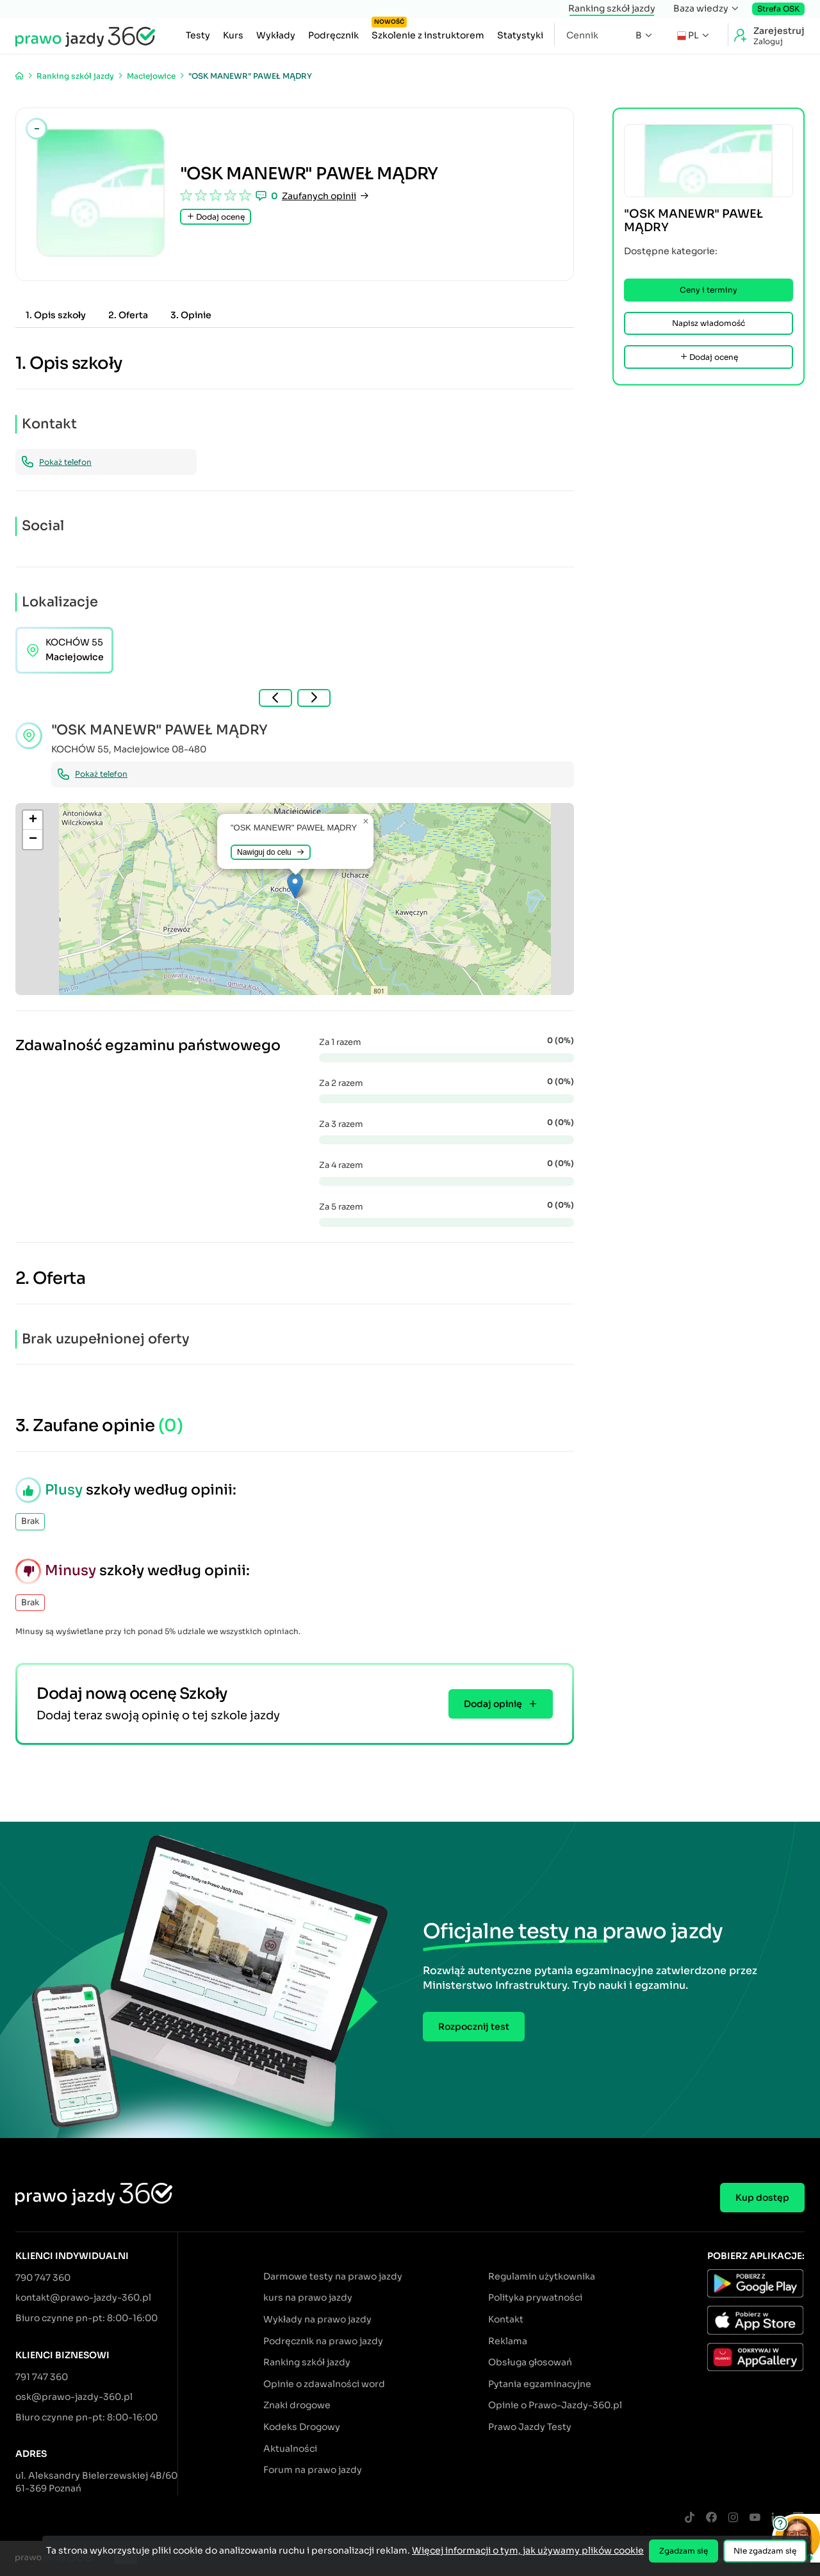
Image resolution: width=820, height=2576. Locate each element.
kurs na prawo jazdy (307, 2297)
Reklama (507, 2341)
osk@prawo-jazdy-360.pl (74, 2396)
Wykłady (275, 35)
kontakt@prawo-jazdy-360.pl (83, 2297)
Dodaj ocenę (215, 217)
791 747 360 (41, 2377)
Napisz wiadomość (708, 323)
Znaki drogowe (297, 2405)
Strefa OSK (778, 8)
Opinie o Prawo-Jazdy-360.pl (555, 2405)
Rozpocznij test (473, 2026)
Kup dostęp (762, 2197)
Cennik (582, 35)
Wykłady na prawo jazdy (317, 2319)
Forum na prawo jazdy (312, 2469)
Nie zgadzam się (765, 2551)
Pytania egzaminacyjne (539, 2384)
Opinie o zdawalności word (324, 2384)
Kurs (233, 35)
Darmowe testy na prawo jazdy (332, 2276)
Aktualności (290, 2448)
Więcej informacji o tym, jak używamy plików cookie (528, 2550)
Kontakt (505, 2319)
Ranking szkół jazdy (611, 8)
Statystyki (520, 35)
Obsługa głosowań (530, 2362)
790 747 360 (42, 2277)
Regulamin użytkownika (541, 2276)
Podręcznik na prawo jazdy (323, 2341)
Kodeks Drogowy (301, 2427)
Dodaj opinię (500, 1704)
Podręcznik (333, 35)
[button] (295, 886)
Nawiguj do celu (270, 852)
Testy (198, 35)
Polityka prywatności (535, 2297)
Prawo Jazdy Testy (529, 2427)
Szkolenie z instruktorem (428, 32)
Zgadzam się (683, 2551)
